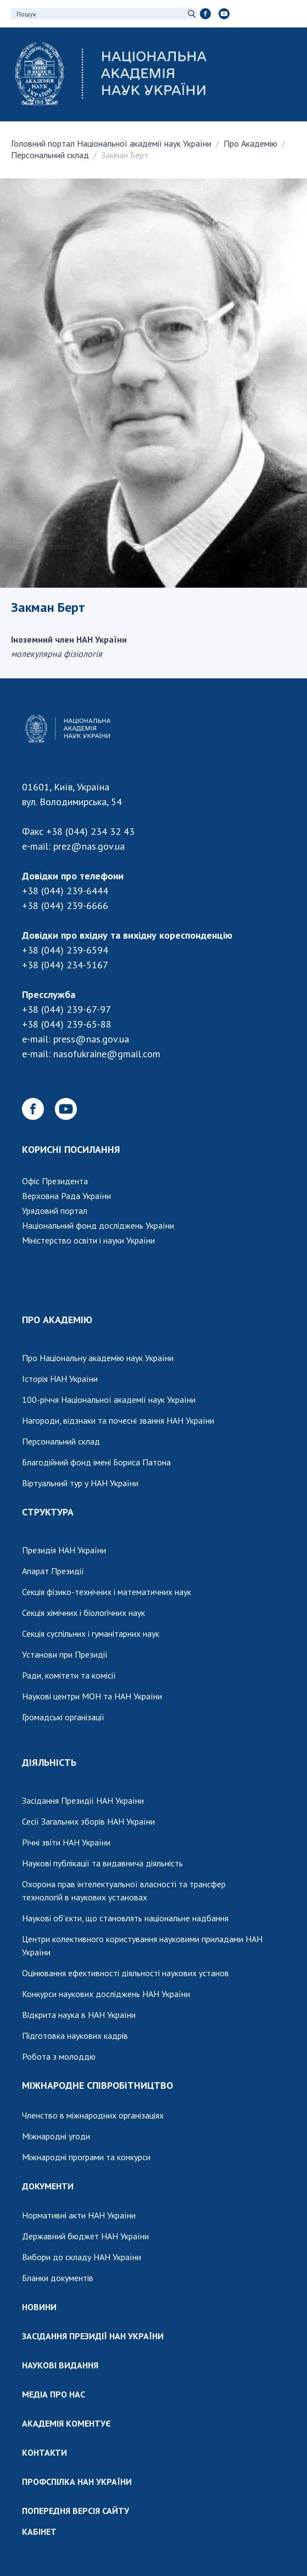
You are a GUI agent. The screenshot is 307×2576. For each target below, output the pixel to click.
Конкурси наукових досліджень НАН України (106, 1993)
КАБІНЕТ (39, 2531)
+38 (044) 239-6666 (65, 905)
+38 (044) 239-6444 (65, 890)
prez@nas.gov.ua (89, 846)
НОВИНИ (39, 2306)
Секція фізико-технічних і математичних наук (106, 1591)
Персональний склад (50, 154)
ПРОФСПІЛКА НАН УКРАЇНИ (77, 2481)
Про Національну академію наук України (98, 1357)
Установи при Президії (65, 1654)
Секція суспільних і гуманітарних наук (90, 1633)
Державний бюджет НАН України (85, 2236)
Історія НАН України (60, 1378)
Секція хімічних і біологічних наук (83, 1612)
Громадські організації (63, 1716)
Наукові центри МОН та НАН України (92, 1696)
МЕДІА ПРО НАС (53, 2394)
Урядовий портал (54, 1210)
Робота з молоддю (59, 2056)
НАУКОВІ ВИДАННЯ (60, 2365)
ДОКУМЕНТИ (48, 2186)
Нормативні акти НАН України (79, 2215)
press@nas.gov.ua (91, 1039)
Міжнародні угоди (56, 2136)
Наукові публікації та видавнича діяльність (102, 1863)
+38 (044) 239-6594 (65, 950)
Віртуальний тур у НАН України (80, 1482)
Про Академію (250, 143)
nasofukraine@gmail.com (106, 1053)
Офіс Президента (55, 1180)
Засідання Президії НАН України (83, 1800)
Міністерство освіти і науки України (88, 1240)
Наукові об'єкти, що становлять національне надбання (125, 1918)
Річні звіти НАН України (66, 1842)
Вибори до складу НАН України (81, 2256)
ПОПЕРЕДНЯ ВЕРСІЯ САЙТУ (75, 2510)
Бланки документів (57, 2277)
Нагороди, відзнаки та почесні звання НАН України (118, 1420)
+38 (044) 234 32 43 (90, 831)
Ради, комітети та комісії (69, 1675)
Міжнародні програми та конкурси (86, 2156)
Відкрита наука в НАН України (79, 2014)
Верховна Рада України (66, 1195)
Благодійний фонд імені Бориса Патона (96, 1462)
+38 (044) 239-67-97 (66, 1009)
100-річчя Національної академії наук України (109, 1399)
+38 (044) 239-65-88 (66, 1024)
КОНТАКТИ (44, 2452)
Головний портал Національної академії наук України (111, 143)
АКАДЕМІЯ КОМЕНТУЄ (66, 2423)
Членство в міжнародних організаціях (93, 2115)
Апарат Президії (53, 1570)
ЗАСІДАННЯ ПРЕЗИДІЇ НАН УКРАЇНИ (93, 2335)
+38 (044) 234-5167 (65, 964)
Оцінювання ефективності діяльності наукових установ (125, 1972)
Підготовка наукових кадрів (75, 2035)
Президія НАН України (64, 1550)
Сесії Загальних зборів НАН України (88, 1821)
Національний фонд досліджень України (98, 1225)
